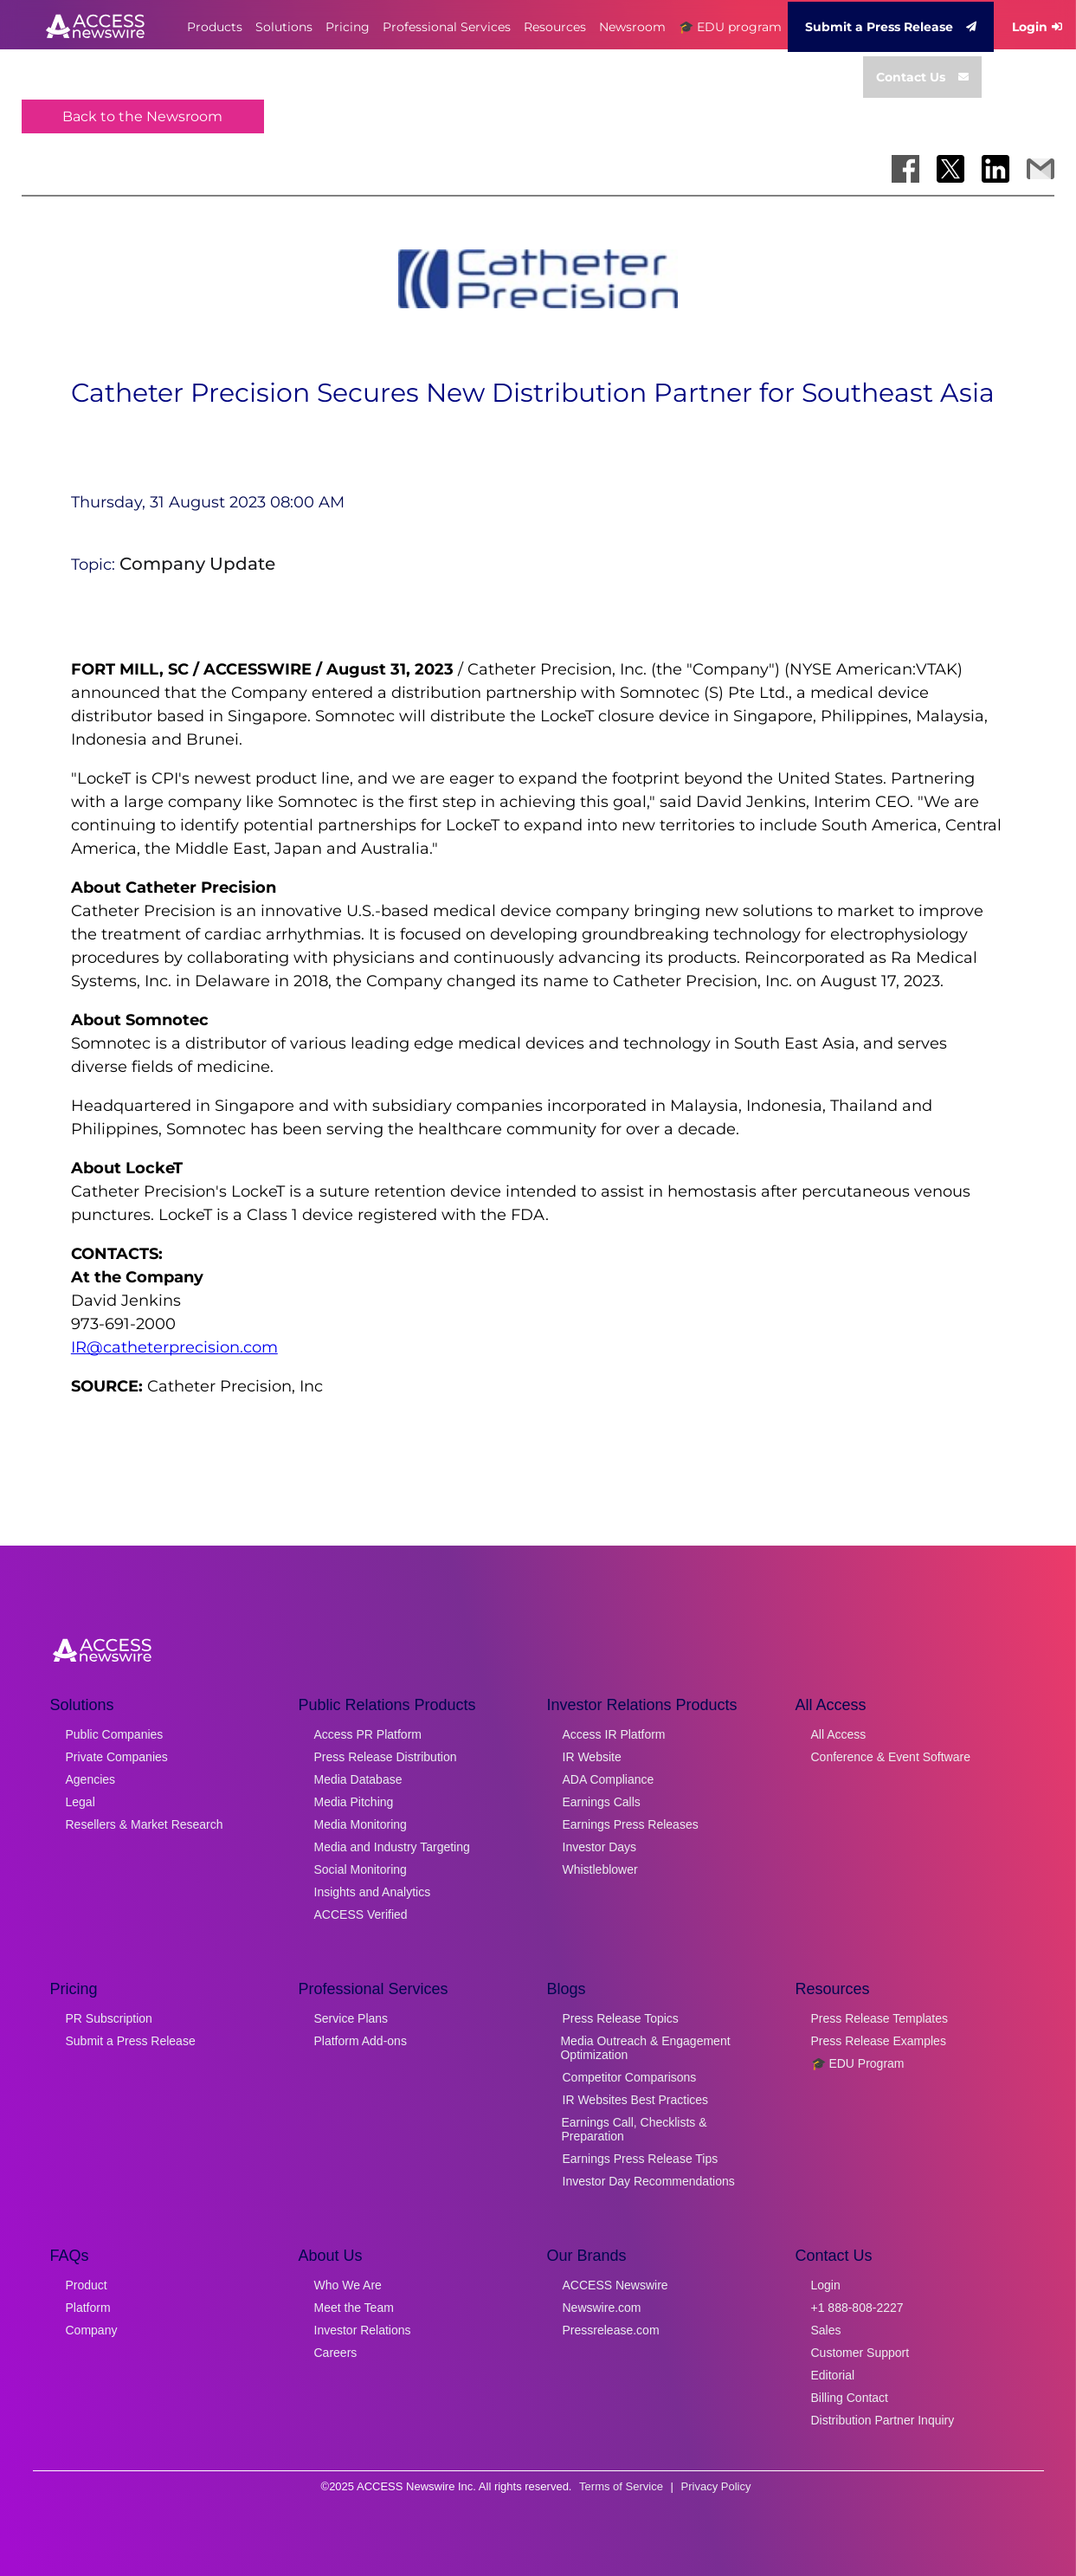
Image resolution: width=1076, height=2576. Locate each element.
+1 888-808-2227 (857, 2308)
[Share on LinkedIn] (995, 169)
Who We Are (348, 2285)
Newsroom (632, 27)
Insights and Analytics (372, 1892)
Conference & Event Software (890, 1757)
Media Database (358, 1779)
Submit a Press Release (890, 27)
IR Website (592, 1757)
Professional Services (447, 27)
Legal (80, 1802)
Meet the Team (354, 2308)
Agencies (91, 1779)
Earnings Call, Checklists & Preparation (634, 2129)
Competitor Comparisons (630, 2077)
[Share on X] (950, 169)
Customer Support (860, 2353)
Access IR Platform (614, 1734)
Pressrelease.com (611, 2330)
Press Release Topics (621, 2018)
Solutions (283, 27)
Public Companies (115, 1734)
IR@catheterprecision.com (174, 1347)
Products (214, 27)
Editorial (833, 2375)
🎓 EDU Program (858, 2063)
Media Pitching (354, 1802)
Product (86, 2285)
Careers (336, 2353)
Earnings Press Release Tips (640, 2159)
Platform (88, 2308)
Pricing (347, 27)
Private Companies (117, 1757)
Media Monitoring (360, 1824)
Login (826, 2285)
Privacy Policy (716, 2486)
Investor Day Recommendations (649, 2181)
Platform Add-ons (360, 2041)
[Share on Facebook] (905, 169)
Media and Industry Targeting (392, 1847)
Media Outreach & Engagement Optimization (645, 2048)
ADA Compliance (608, 1779)
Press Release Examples (878, 2041)
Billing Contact (850, 2398)
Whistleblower (600, 1869)
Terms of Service (621, 2486)
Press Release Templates (879, 2018)
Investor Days (600, 1847)
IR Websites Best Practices (636, 2100)
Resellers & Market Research (144, 1824)
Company (92, 2330)
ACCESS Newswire (615, 2285)
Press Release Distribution (385, 1757)
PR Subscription (109, 2018)
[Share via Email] (1040, 169)
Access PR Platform (368, 1734)
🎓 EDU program (730, 27)
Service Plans (351, 2018)
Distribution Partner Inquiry (883, 2420)
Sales (826, 2330)
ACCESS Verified (361, 1914)
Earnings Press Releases (631, 1824)
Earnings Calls (602, 1802)
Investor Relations (362, 2330)
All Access (839, 1734)
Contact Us (922, 77)
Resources (555, 27)
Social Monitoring (360, 1869)
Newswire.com (602, 2308)
